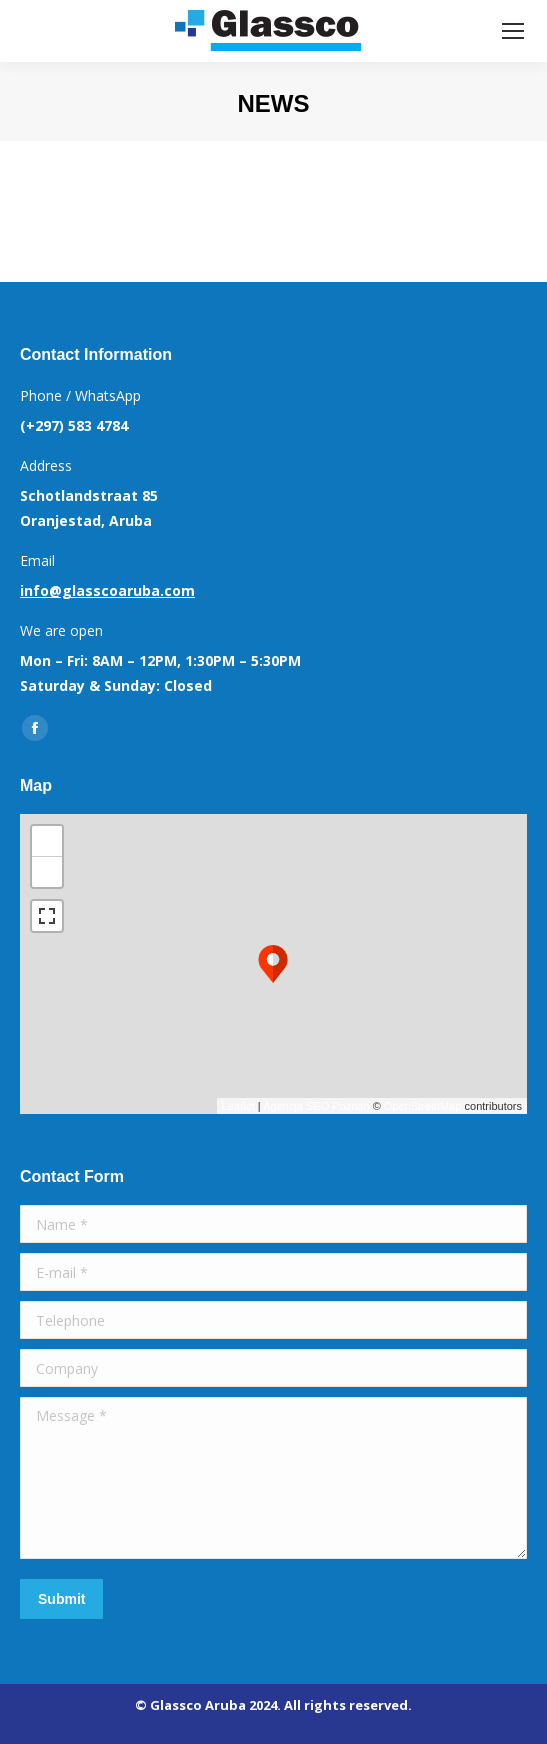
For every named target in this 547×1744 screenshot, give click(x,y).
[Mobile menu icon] (513, 31)
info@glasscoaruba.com (107, 590)
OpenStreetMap (423, 1106)
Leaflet (238, 1106)
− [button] (47, 872)
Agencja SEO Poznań (316, 1106)
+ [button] (47, 841)
